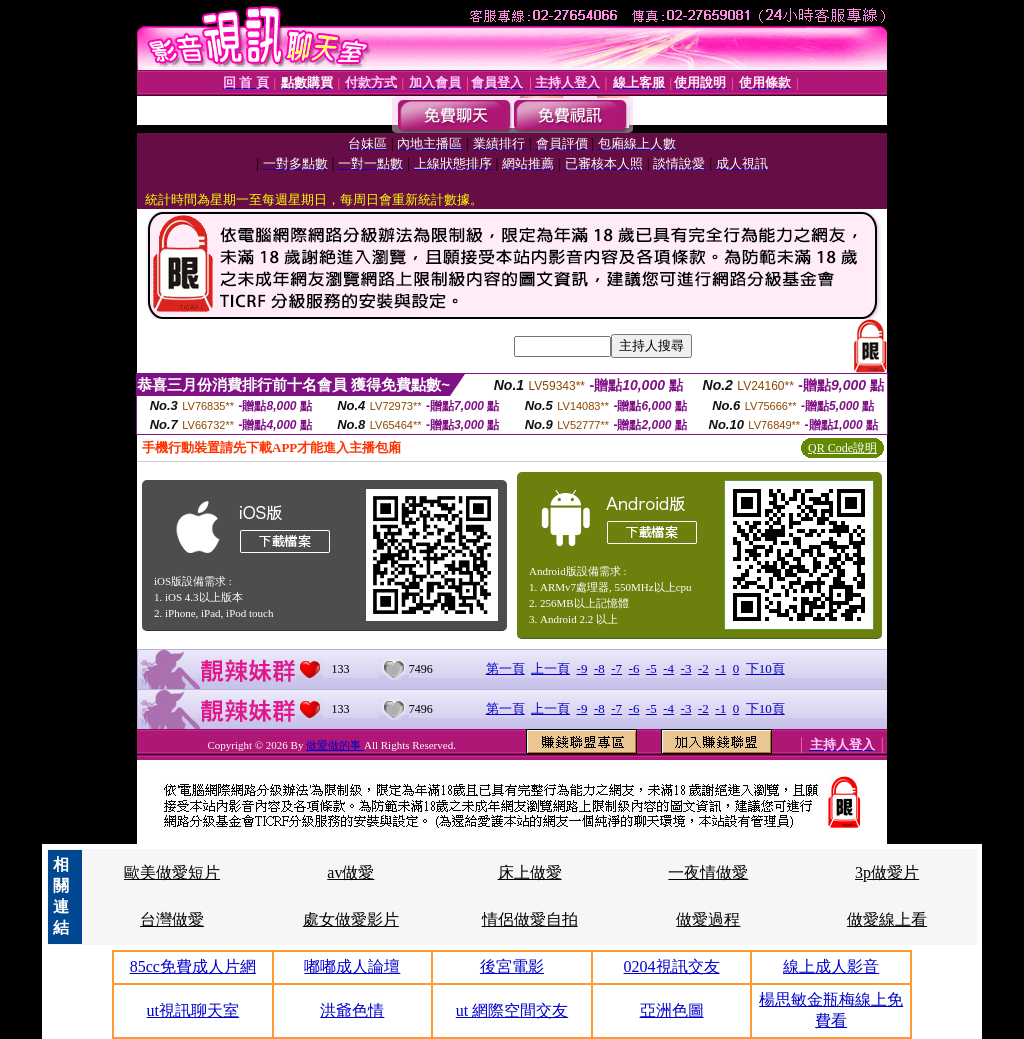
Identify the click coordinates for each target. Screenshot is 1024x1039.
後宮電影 (512, 966)
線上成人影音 (831, 966)
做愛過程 (708, 919)
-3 (686, 668)
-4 (668, 668)
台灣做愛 (172, 919)
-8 (599, 668)
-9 (582, 668)
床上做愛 (530, 872)
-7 (616, 668)
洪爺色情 (352, 1010)
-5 (651, 668)
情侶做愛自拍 (530, 919)
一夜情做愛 (708, 872)
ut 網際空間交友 (512, 1010)
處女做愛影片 (351, 919)
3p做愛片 (887, 872)
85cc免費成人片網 (193, 966)
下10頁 (765, 668)
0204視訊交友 (672, 966)
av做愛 (350, 872)
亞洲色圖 (672, 1010)
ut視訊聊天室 (193, 1010)
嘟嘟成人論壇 (352, 966)
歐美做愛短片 (172, 872)
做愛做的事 (335, 745)
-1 (720, 668)
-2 (703, 668)
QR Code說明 (842, 448)
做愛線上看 (887, 919)
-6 (634, 668)
